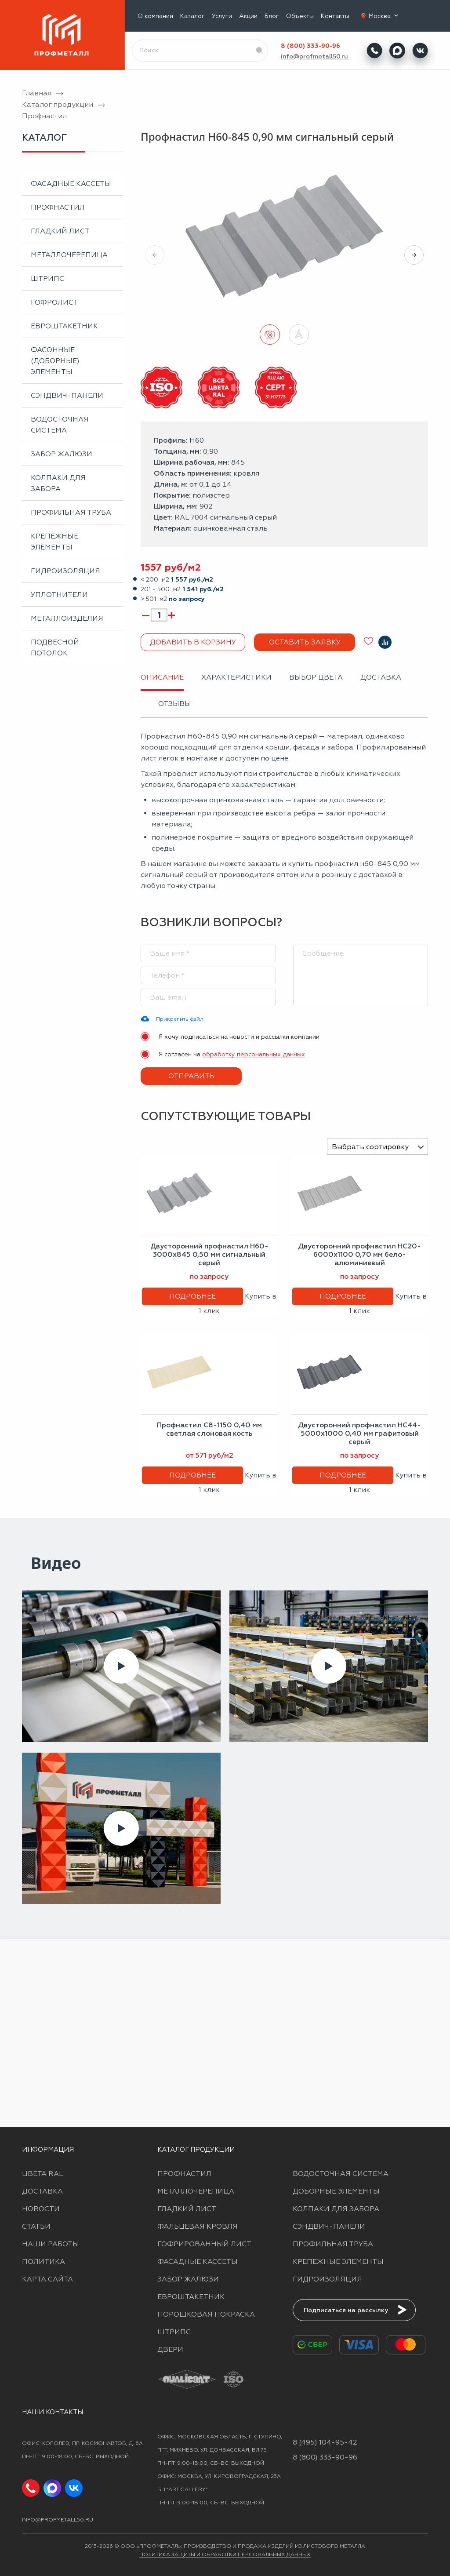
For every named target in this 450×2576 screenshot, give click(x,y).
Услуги (222, 16)
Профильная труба (71, 512)
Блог (272, 16)
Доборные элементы (336, 2191)
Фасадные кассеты (71, 183)
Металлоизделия (67, 618)
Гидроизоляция (65, 571)
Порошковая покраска (206, 2314)
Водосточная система (60, 424)
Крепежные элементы (54, 541)
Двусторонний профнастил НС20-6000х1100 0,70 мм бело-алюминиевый (359, 1254)
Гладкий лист (60, 231)
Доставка (42, 2191)
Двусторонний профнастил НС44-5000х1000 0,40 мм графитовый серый (359, 1433)
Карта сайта (47, 2279)
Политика (43, 2261)
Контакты (335, 16)
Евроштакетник (64, 326)
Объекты (300, 16)
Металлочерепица (69, 255)
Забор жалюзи (61, 454)
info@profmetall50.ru (314, 56)
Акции (248, 16)
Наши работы (50, 2244)
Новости (41, 2209)
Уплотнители (59, 594)
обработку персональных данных (253, 1054)
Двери (170, 2349)
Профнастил (58, 207)
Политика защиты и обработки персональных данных (225, 2554)
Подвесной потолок (55, 647)
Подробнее (192, 1296)
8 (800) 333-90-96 (310, 46)
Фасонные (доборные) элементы (55, 361)
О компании (155, 16)
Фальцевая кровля (197, 2226)
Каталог (192, 16)
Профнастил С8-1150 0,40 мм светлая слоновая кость (209, 1429)
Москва (384, 15)
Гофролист (54, 302)
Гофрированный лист (204, 2244)
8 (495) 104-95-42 (325, 2442)
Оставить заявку (305, 642)
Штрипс (47, 278)
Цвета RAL (42, 2173)
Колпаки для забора (58, 483)
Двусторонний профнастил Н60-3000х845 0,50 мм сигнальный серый (209, 1254)
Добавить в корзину (193, 642)
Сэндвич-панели (67, 395)
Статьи (36, 2226)
